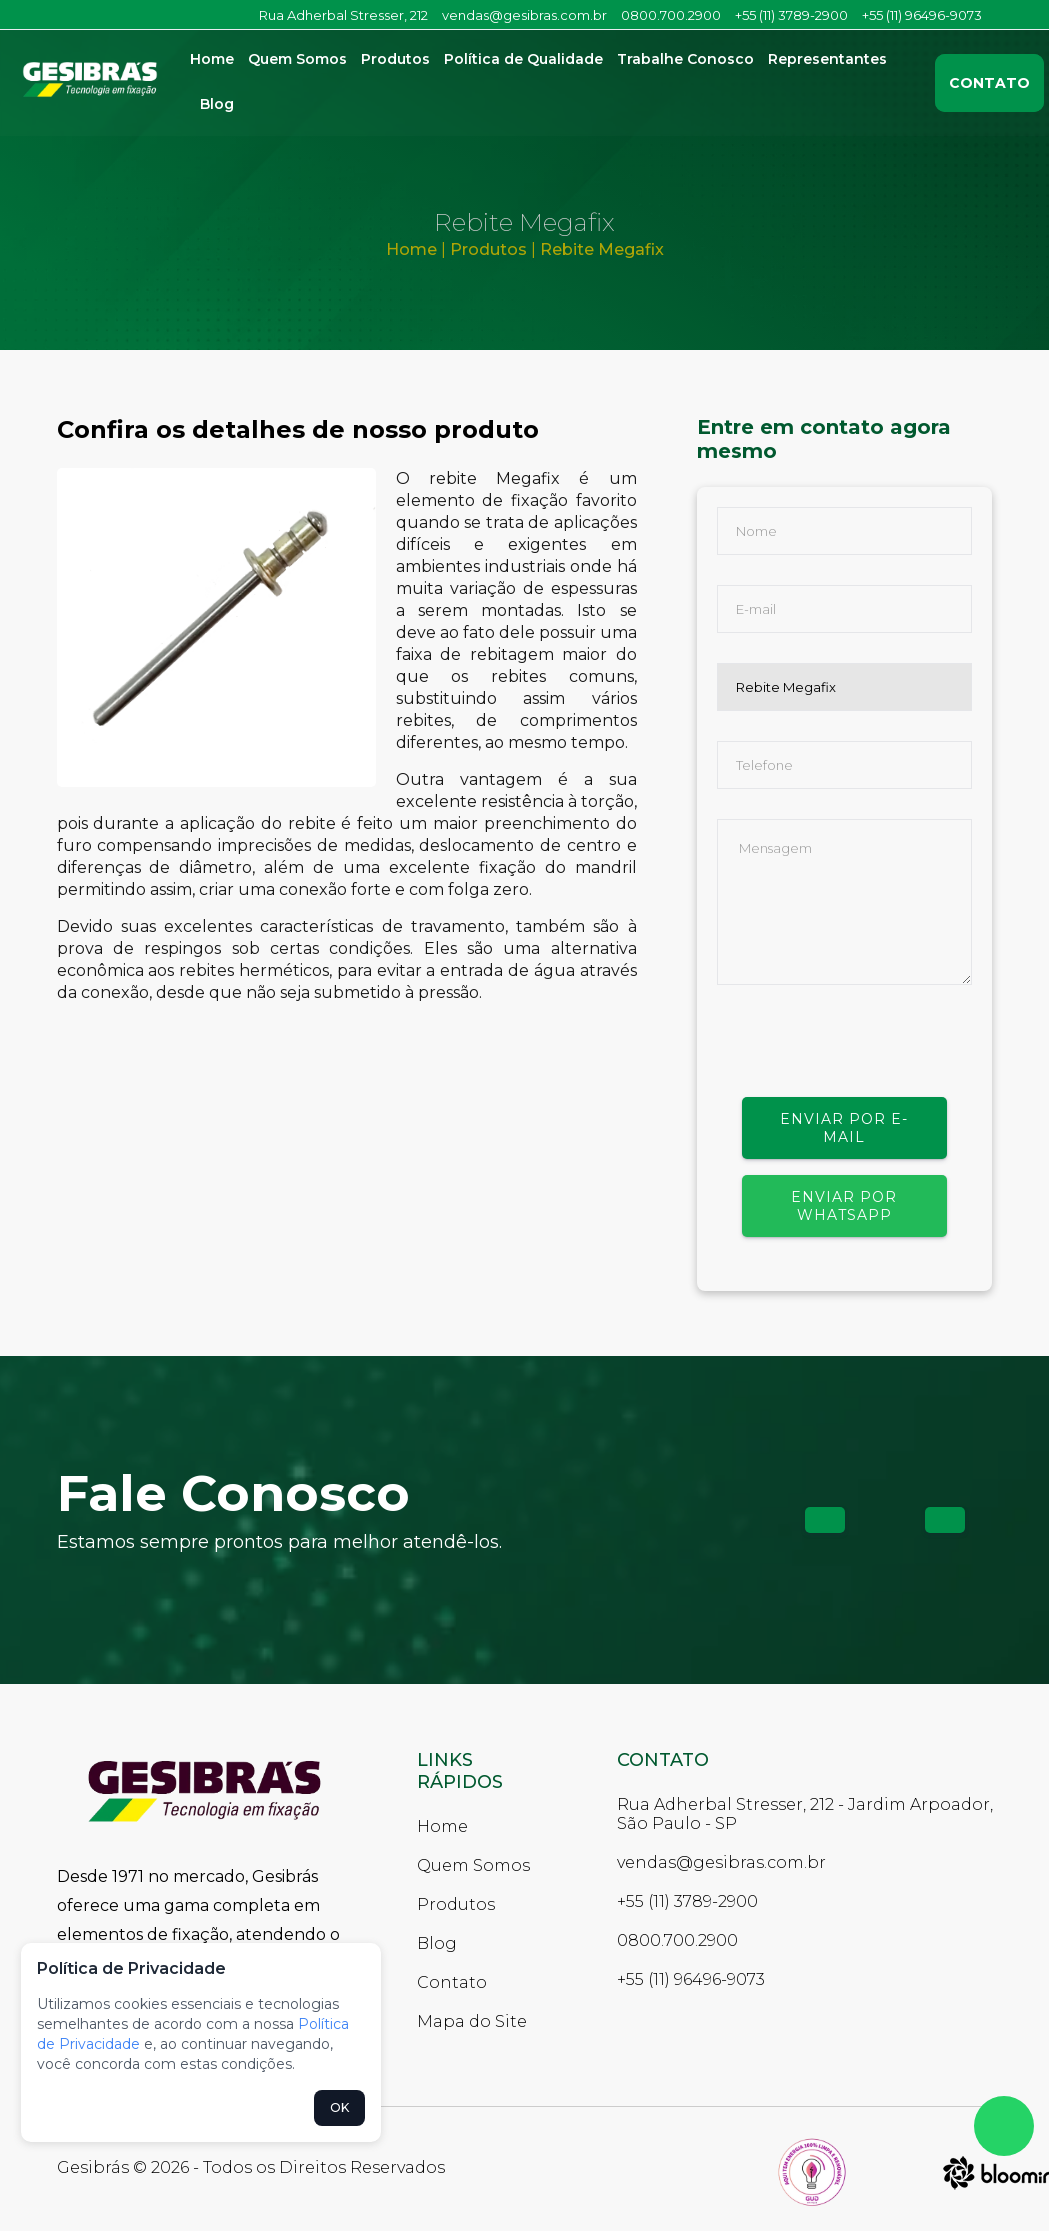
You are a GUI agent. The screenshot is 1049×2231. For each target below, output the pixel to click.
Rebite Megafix (602, 249)
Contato (989, 83)
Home (212, 59)
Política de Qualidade (523, 59)
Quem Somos (297, 59)
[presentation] (869, 1058)
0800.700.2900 (671, 15)
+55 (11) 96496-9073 (922, 15)
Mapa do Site (472, 2021)
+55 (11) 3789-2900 (791, 15)
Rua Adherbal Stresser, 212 (343, 15)
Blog (217, 104)
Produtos (395, 59)
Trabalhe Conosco (685, 59)
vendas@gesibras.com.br (524, 15)
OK (339, 2107)
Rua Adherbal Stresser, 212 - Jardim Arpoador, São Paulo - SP (805, 1814)
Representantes (827, 59)
